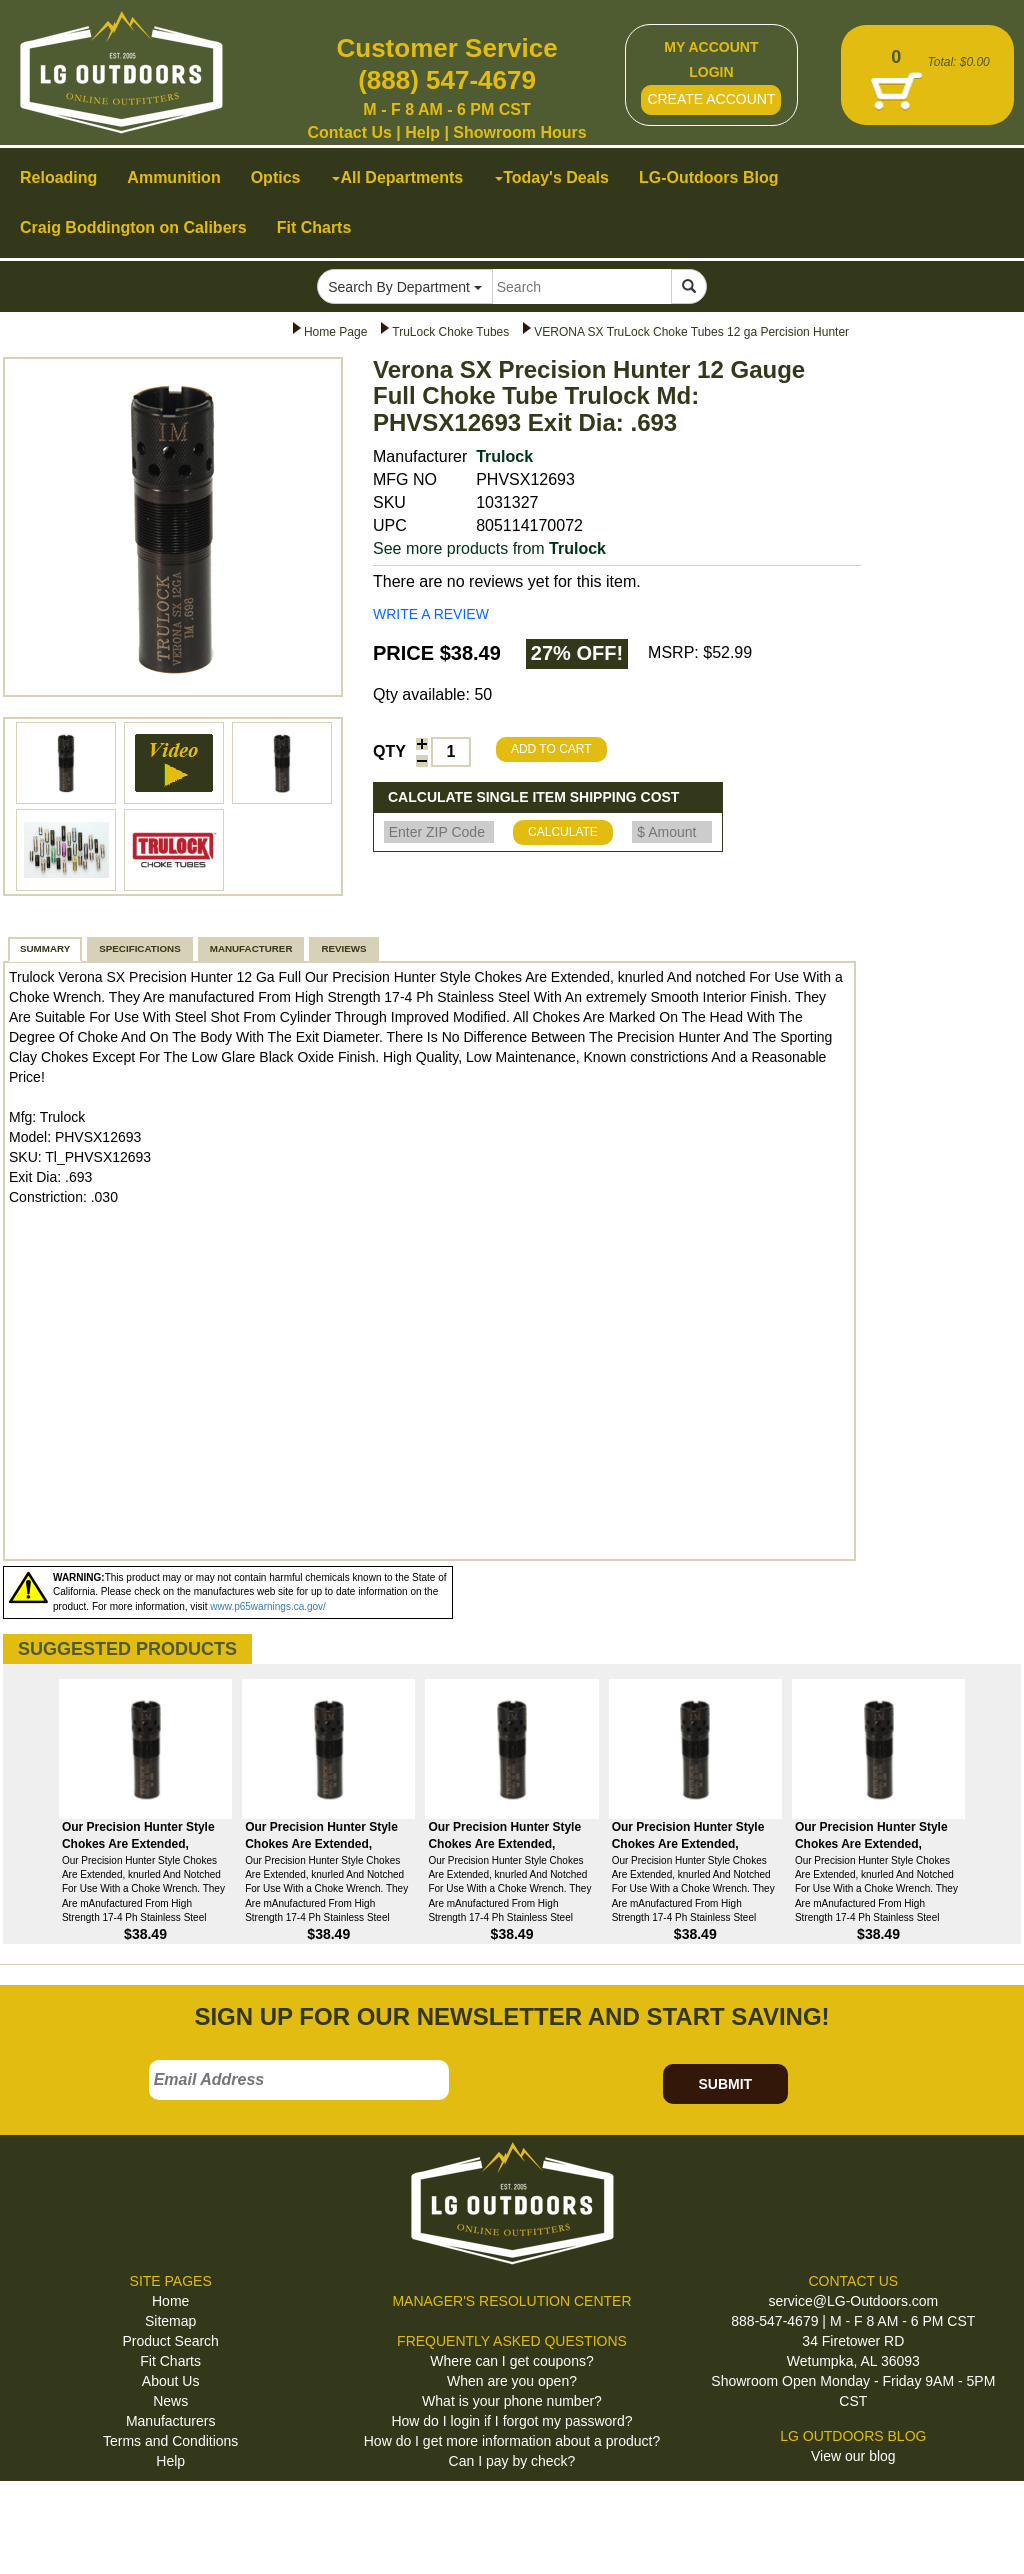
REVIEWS (343, 948)
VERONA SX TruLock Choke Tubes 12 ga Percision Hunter (691, 332)
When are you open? (512, 2381)
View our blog (853, 2456)
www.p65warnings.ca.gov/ (268, 1606)
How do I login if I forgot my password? (511, 2421)
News (170, 2401)
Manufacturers (170, 2421)
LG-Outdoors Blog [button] (709, 177)
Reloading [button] (58, 177)
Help (422, 132)
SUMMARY (45, 948)
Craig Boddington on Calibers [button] (133, 227)
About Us (171, 2381)
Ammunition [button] (173, 177)
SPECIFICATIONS (139, 948)
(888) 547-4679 (447, 80)
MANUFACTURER (251, 948)
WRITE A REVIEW (431, 614)
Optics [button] (276, 177)
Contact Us (349, 132)
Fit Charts (170, 2361)
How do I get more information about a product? (512, 2441)
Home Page (335, 332)
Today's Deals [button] (552, 177)
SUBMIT (725, 2084)
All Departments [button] (397, 177)
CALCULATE (563, 832)
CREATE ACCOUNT (711, 99)
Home (170, 2301)
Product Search (170, 2341)
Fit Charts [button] (314, 227)
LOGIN (711, 72)
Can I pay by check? (512, 2461)
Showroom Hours (519, 132)
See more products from (489, 548)
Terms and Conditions (170, 2441)
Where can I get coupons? (511, 2361)
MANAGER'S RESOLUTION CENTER (511, 2301)
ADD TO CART (551, 749)
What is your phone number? (512, 2401)
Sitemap (170, 2321)
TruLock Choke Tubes (450, 332)
